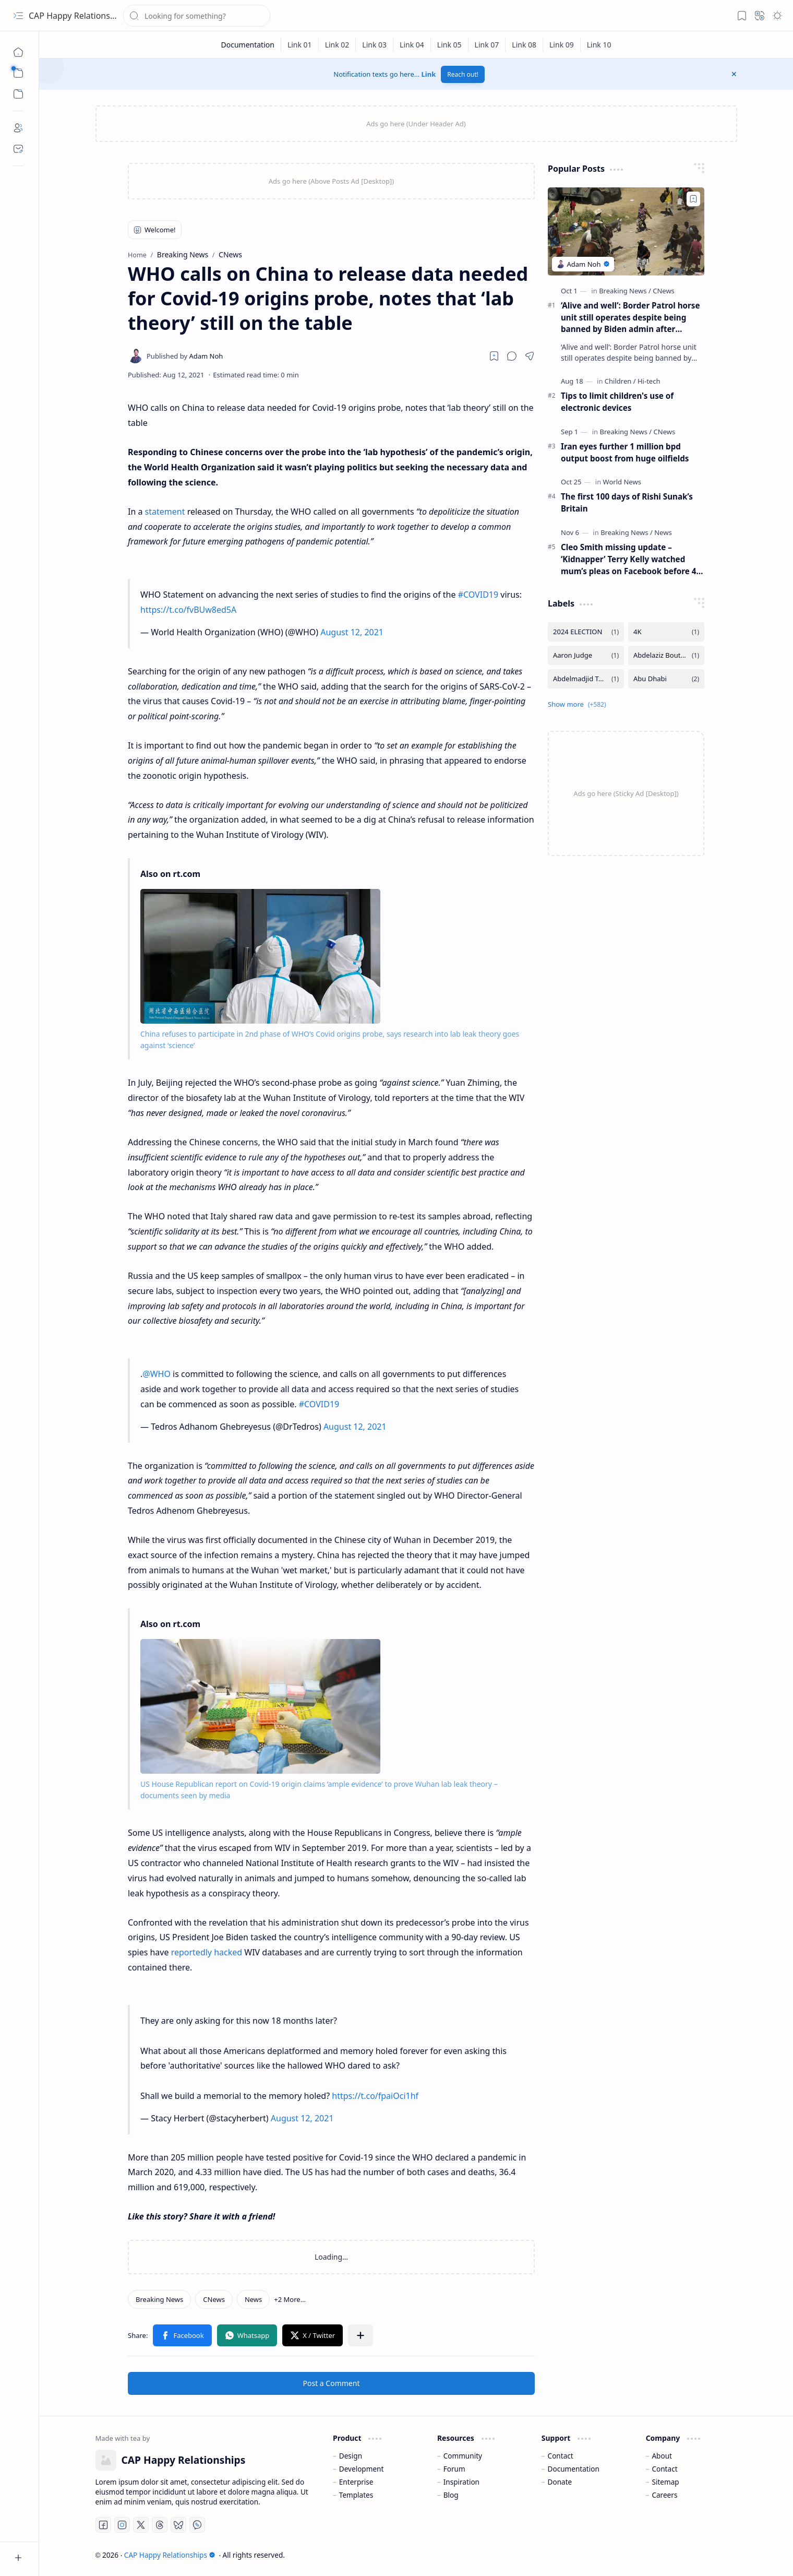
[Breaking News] (159, 2299)
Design (350, 2456)
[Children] (620, 381)
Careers (664, 2495)
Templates (356, 2495)
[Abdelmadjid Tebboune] (586, 678)
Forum (454, 2469)
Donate (560, 2482)
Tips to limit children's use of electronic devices (617, 401)
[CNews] (214, 2299)
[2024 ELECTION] (586, 632)
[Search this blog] (197, 15)
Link (429, 74)
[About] (18, 127)
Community (462, 2456)
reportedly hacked (206, 1952)
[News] (253, 2299)
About (662, 2456)
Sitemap (665, 2482)
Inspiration (461, 2482)
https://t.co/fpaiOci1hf (375, 2096)
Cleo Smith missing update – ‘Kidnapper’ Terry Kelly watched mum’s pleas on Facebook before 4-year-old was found (630, 559)
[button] (18, 15)
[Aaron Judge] (586, 655)
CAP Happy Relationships (77, 15)
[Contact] (18, 148)
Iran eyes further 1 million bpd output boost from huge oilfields (625, 452)
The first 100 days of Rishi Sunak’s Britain (627, 502)
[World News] (622, 481)
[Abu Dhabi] (666, 678)
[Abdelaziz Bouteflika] (666, 655)
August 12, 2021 (351, 632)
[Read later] (494, 356)
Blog (451, 2495)
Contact (560, 2456)
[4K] (666, 632)
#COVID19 (478, 594)
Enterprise (356, 2482)
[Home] (18, 52)
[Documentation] (247, 45)
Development (361, 2469)
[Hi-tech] (649, 381)
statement (165, 511)
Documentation (573, 2469)
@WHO (156, 1374)
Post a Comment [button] (331, 2383)
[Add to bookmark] (693, 199)
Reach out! (462, 74)
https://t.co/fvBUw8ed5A (188, 609)
